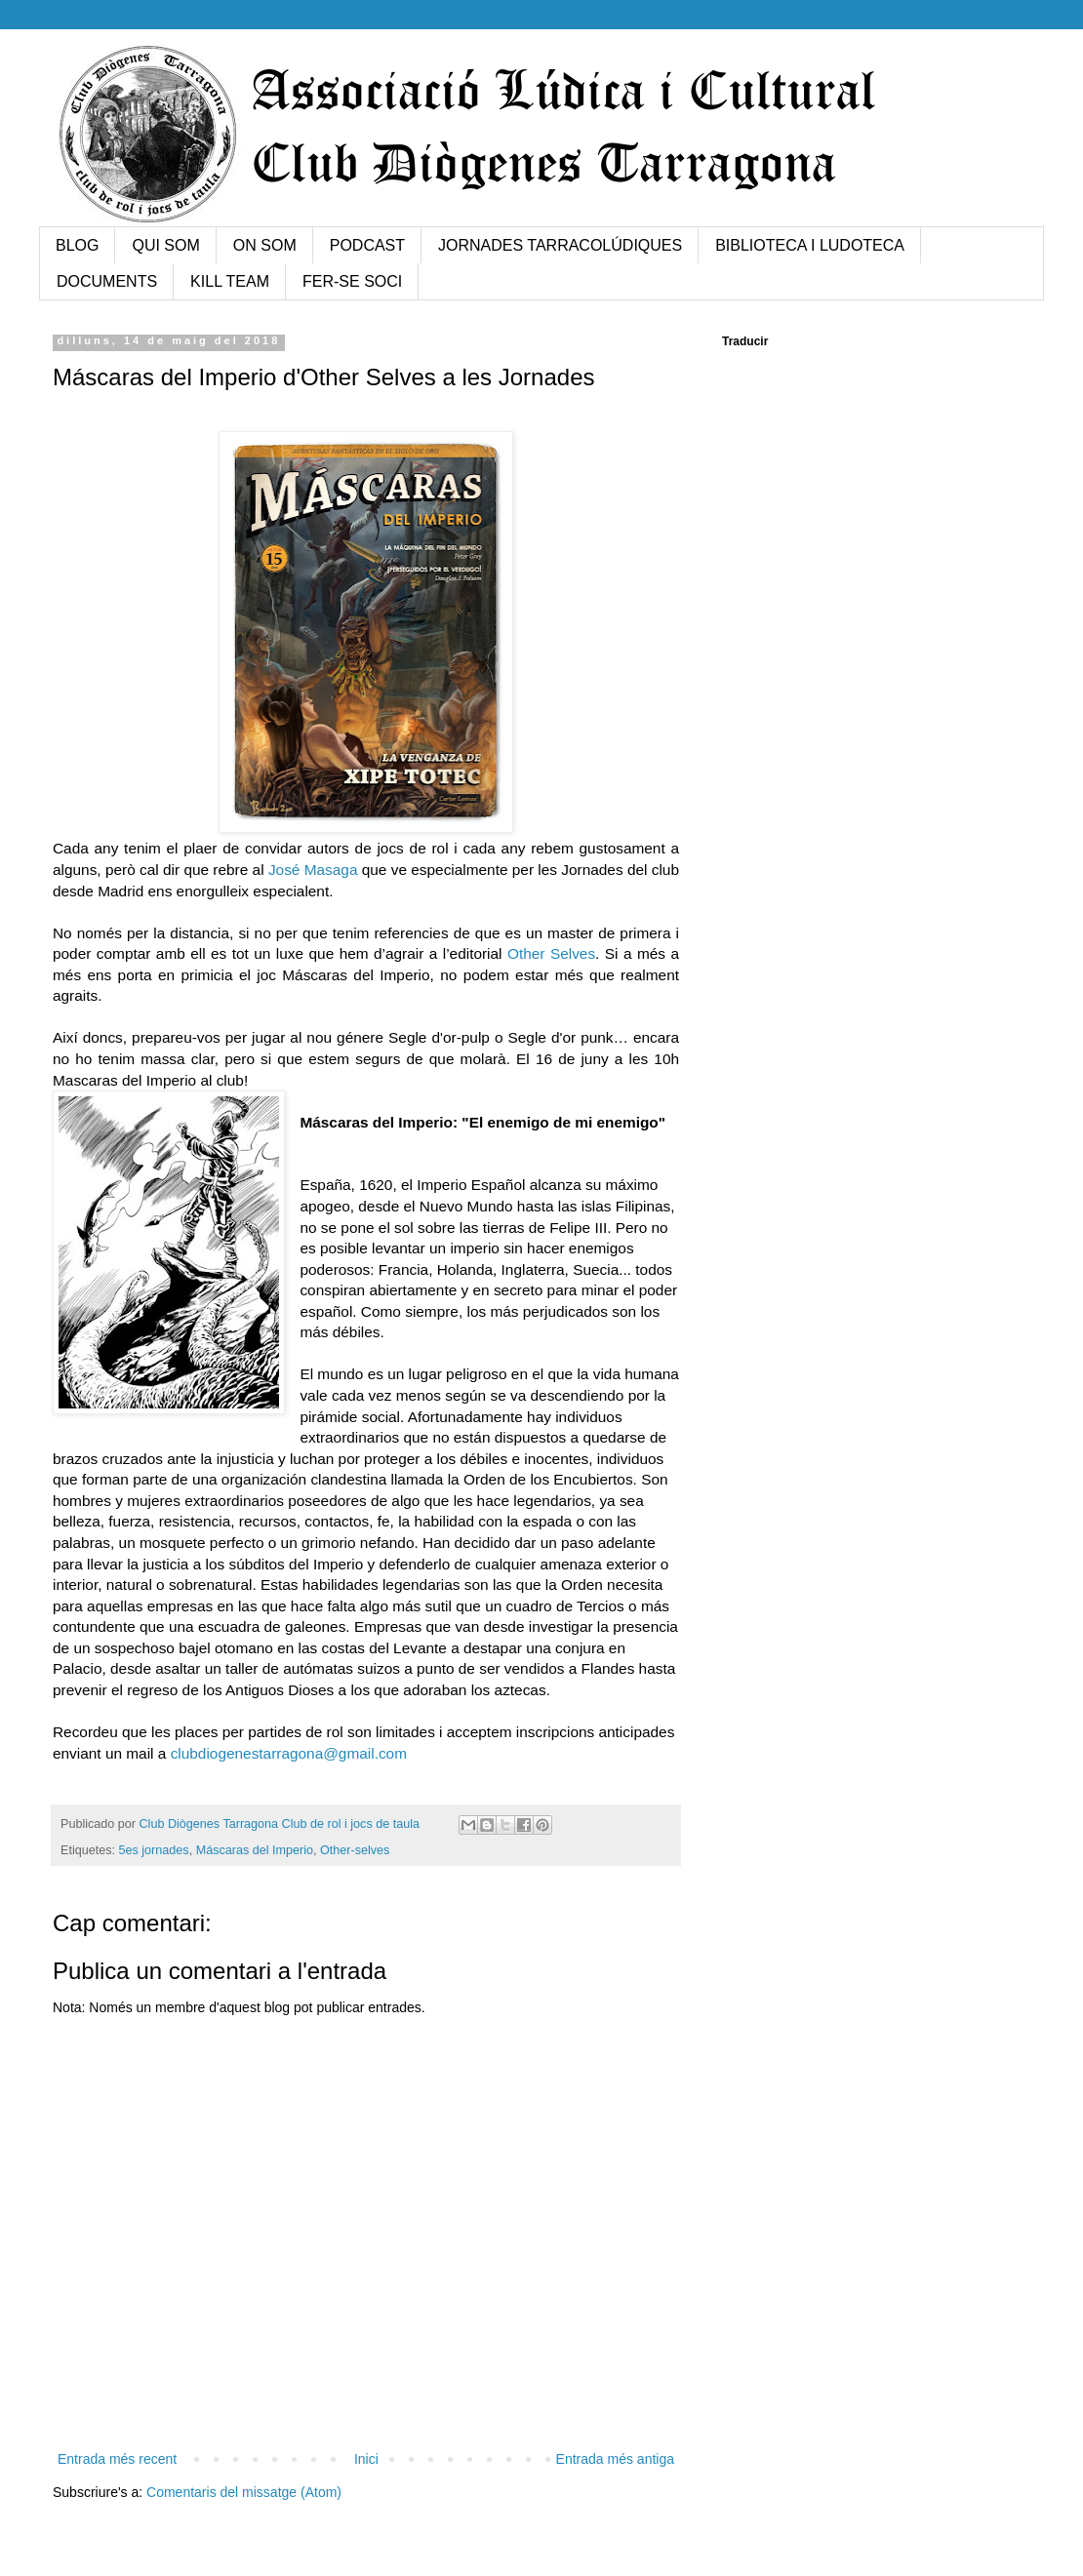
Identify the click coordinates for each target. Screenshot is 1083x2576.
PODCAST (367, 245)
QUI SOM (165, 245)
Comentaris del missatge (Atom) (243, 2492)
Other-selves (354, 1850)
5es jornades (154, 1850)
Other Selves (551, 953)
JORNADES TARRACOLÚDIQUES (560, 245)
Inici (366, 2459)
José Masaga (313, 869)
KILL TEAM (229, 281)
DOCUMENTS (107, 281)
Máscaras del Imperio (254, 1850)
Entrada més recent (117, 2459)
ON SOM (265, 245)
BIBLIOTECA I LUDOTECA (809, 245)
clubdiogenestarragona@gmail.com (289, 1753)
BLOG (77, 245)
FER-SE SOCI (352, 281)
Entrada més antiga (615, 2459)
